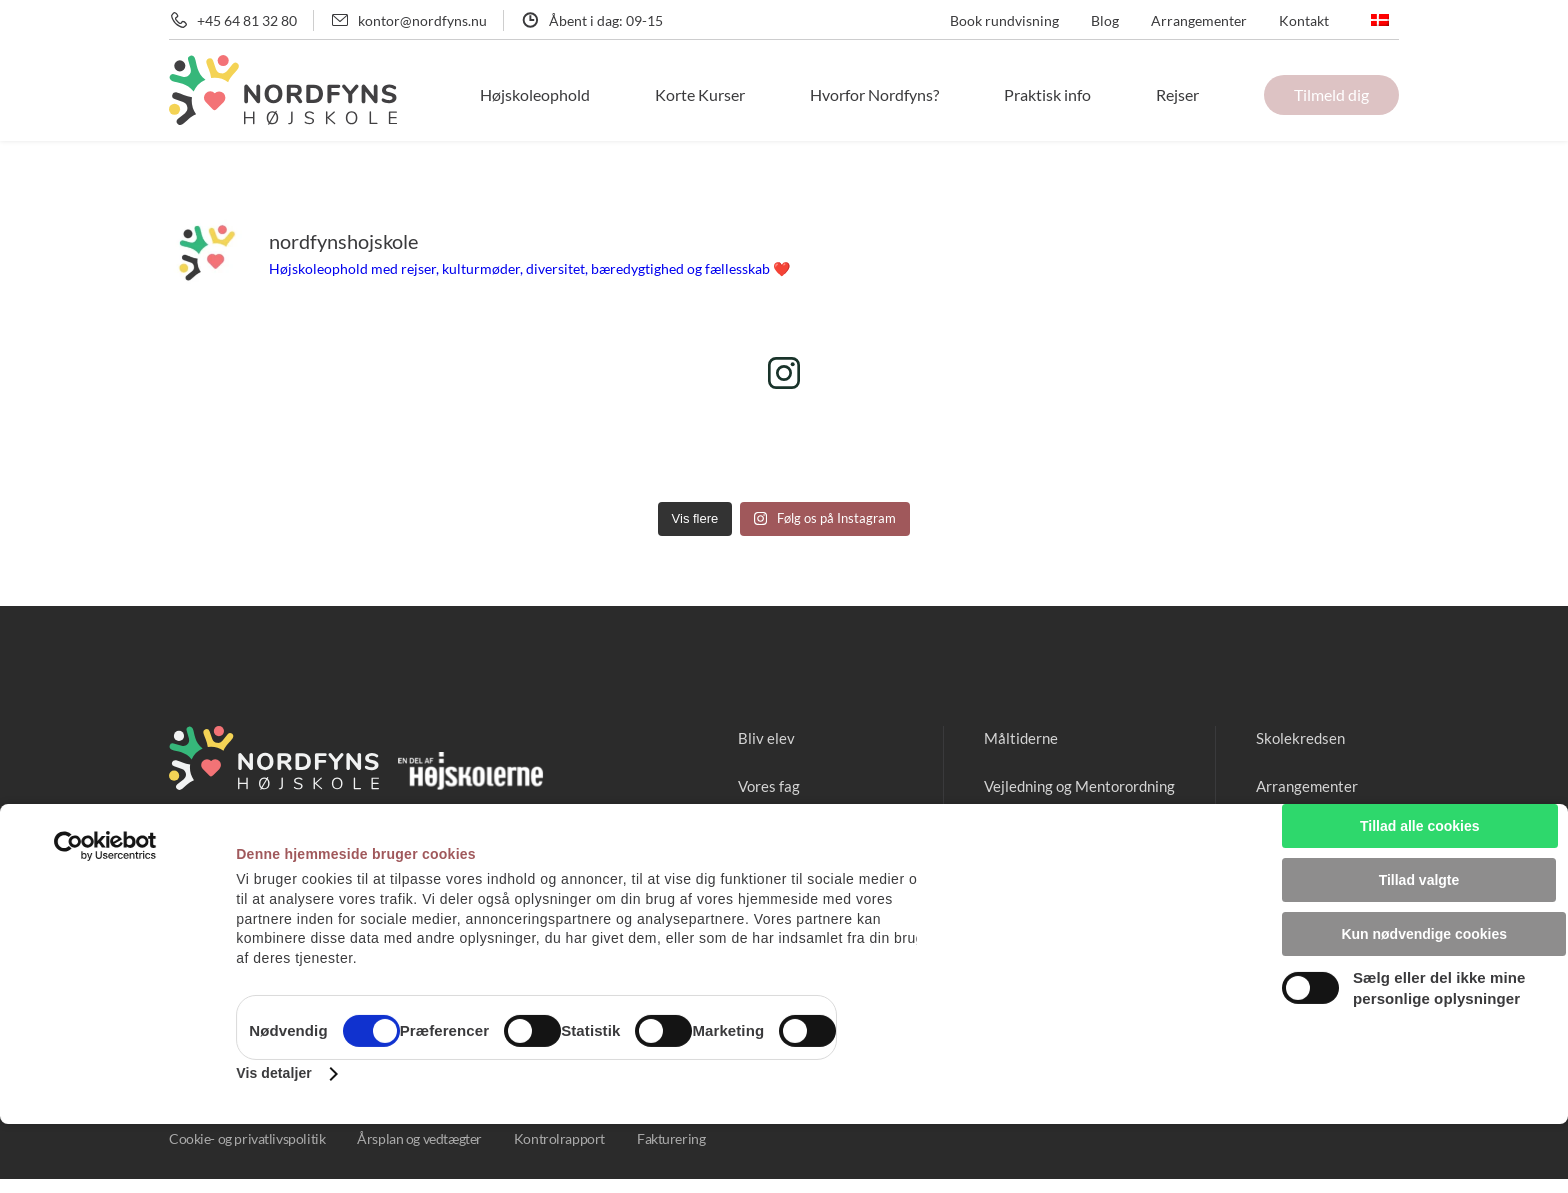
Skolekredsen (1296, 737)
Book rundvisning (1004, 20)
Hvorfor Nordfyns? (916, 94)
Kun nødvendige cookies (1419, 983)
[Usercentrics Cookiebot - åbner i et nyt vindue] (105, 915)
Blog (1105, 20)
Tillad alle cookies (1425, 895)
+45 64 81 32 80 (247, 20)
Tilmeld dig (1331, 94)
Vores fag (744, 785)
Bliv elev (740, 737)
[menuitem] (1380, 20)
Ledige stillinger (1304, 833)
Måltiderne (1004, 737)
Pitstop (991, 833)
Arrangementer (1199, 20)
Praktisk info (1075, 94)
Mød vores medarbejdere (798, 833)
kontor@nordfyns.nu (422, 20)
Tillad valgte (1419, 939)
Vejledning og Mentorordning (1067, 785)
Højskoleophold (605, 94)
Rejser (1191, 94)
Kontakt (1304, 20)
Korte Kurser (756, 94)
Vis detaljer (274, 1142)
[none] (1380, 20)
